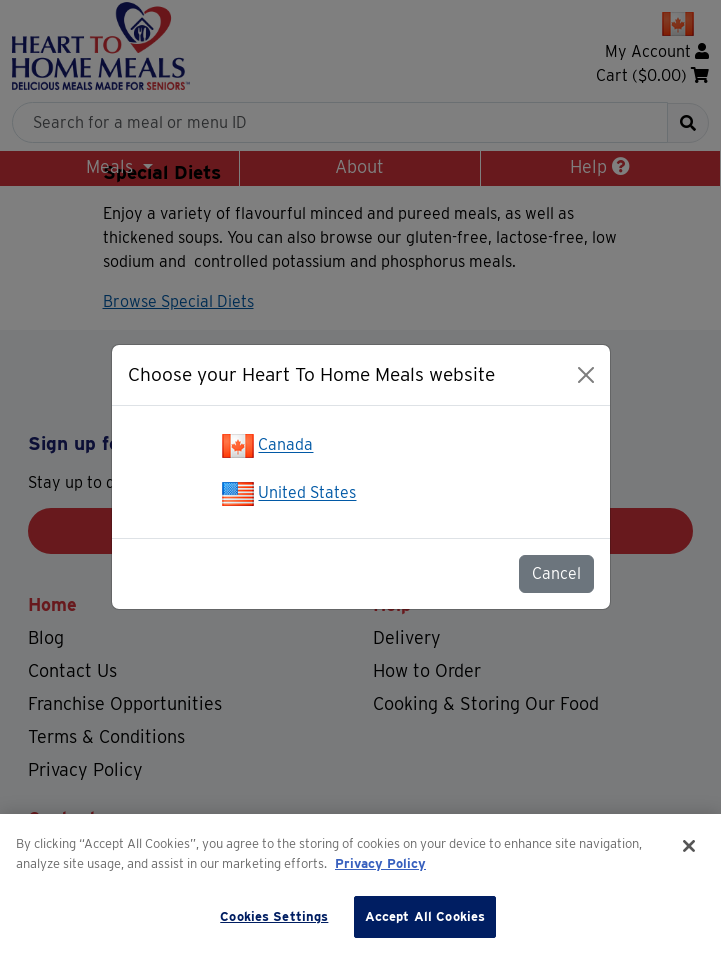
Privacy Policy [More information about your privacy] (380, 863)
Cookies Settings (274, 916)
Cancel (556, 573)
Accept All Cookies (425, 916)
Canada (285, 445)
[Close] (586, 375)
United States (307, 493)
